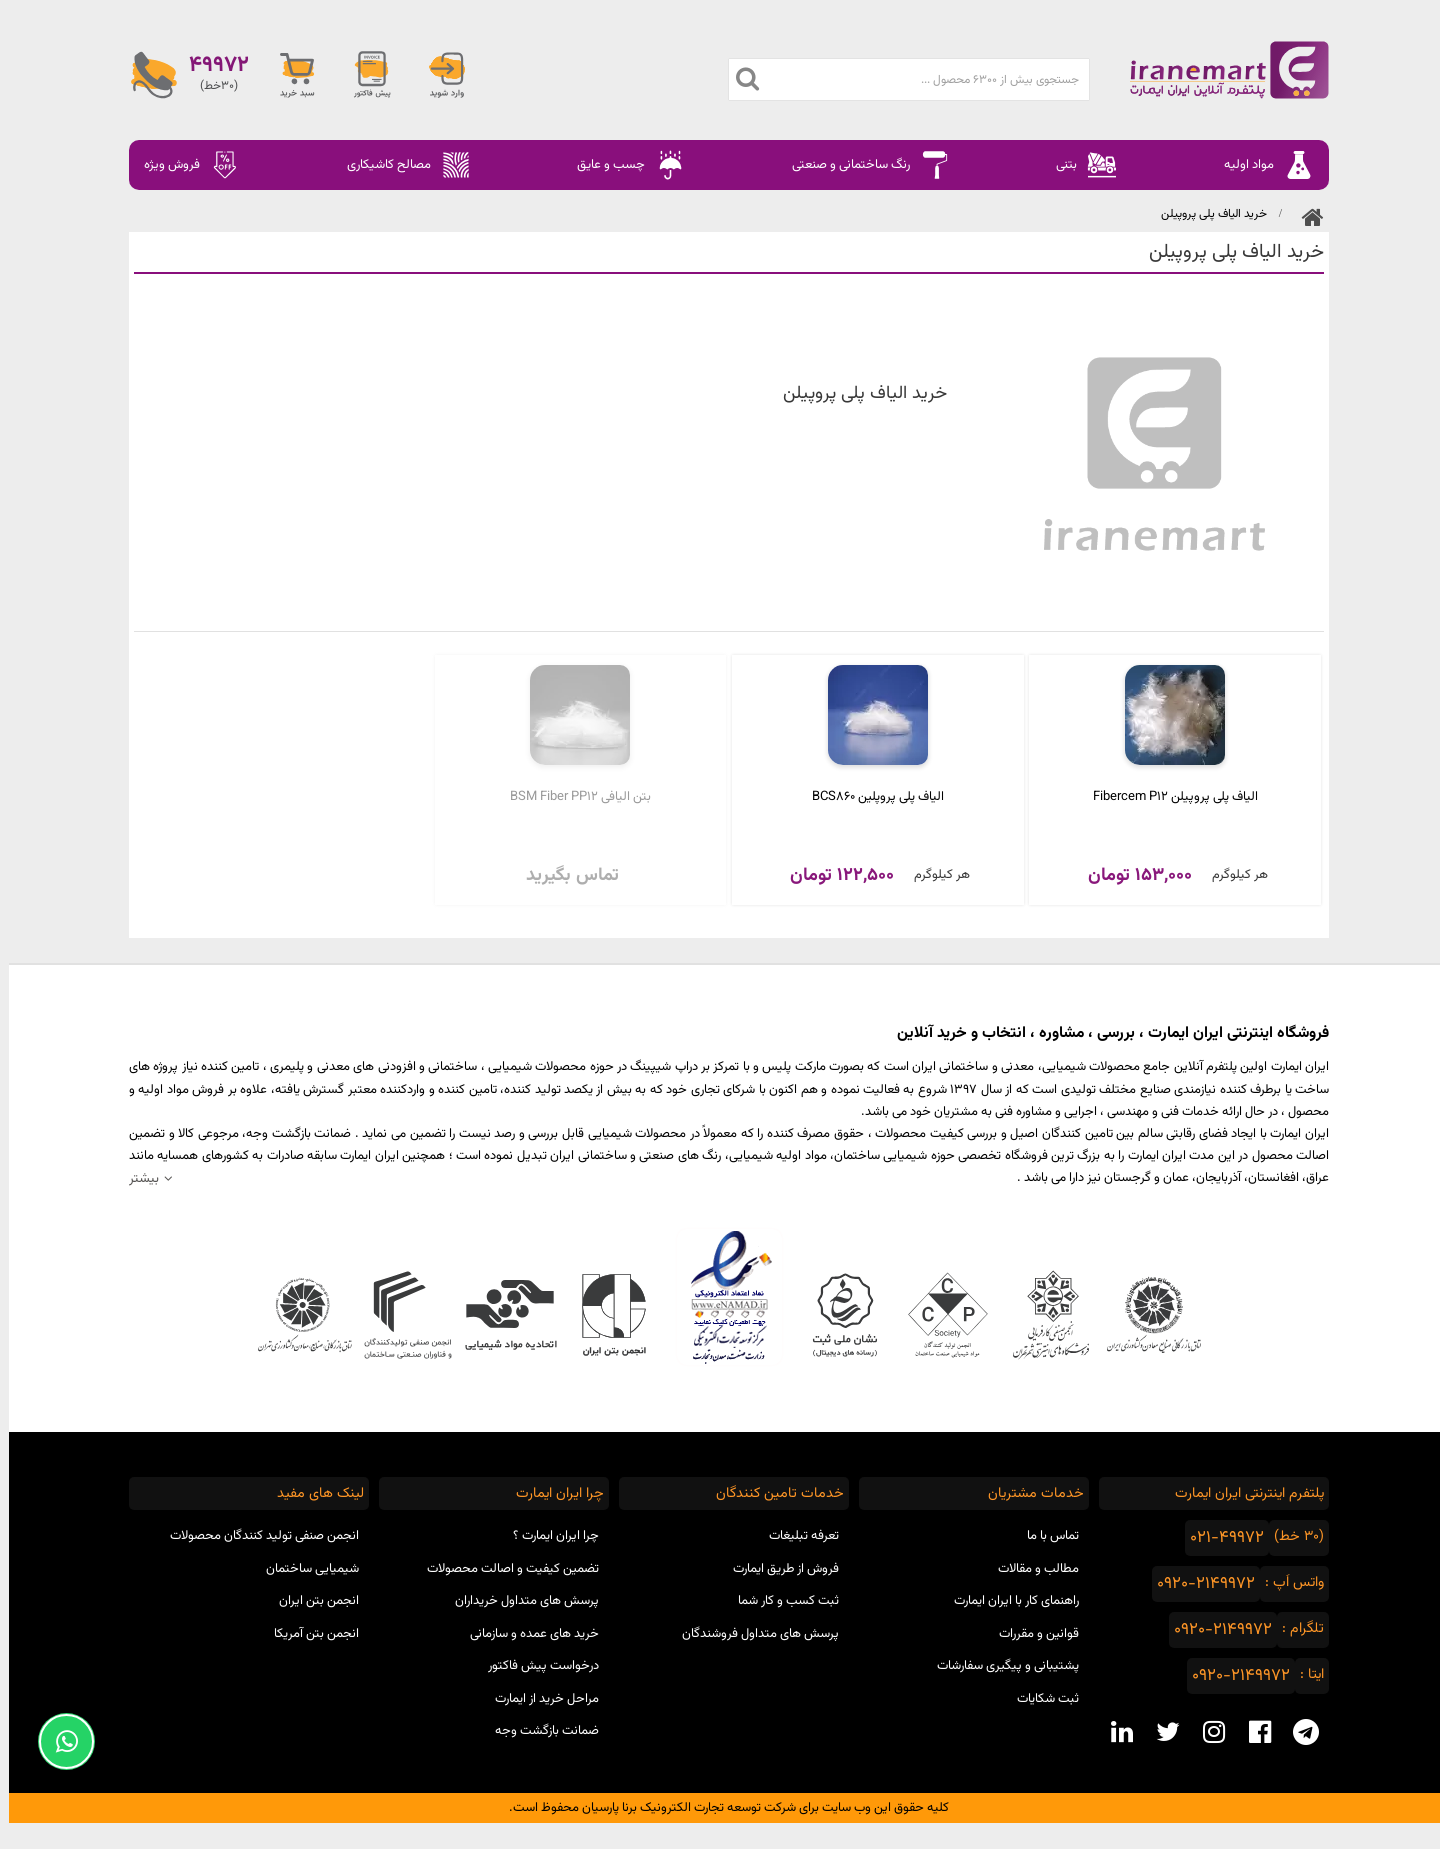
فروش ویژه (183, 165)
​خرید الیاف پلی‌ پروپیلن (1205, 214)
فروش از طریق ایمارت (777, 1569)
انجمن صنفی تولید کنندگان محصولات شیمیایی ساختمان (255, 1552)
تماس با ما (1044, 1536)
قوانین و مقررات (1030, 1634)
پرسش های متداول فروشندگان (751, 1634)
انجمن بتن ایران (310, 1601)
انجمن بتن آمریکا (307, 1634)
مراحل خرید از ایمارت (538, 1699)
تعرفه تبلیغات (795, 1536)
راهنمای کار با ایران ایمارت (1007, 1601)
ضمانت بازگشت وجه (538, 1731)
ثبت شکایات (1039, 1699)
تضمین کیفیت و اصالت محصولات (504, 1569)
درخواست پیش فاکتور (534, 1666)
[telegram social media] (1297, 1732)
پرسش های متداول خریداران (518, 1601)
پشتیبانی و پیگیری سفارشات (999, 1666)
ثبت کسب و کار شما (779, 1601)
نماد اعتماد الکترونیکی (720, 1297)
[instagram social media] (1205, 1732)
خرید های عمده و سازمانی (525, 1634)
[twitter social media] (1159, 1732)
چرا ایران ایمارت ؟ (547, 1536)
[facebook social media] (1251, 1732)
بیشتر (135, 1178)
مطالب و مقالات (1029, 1569)
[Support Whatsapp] (57, 1741)
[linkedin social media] (1113, 1732)
